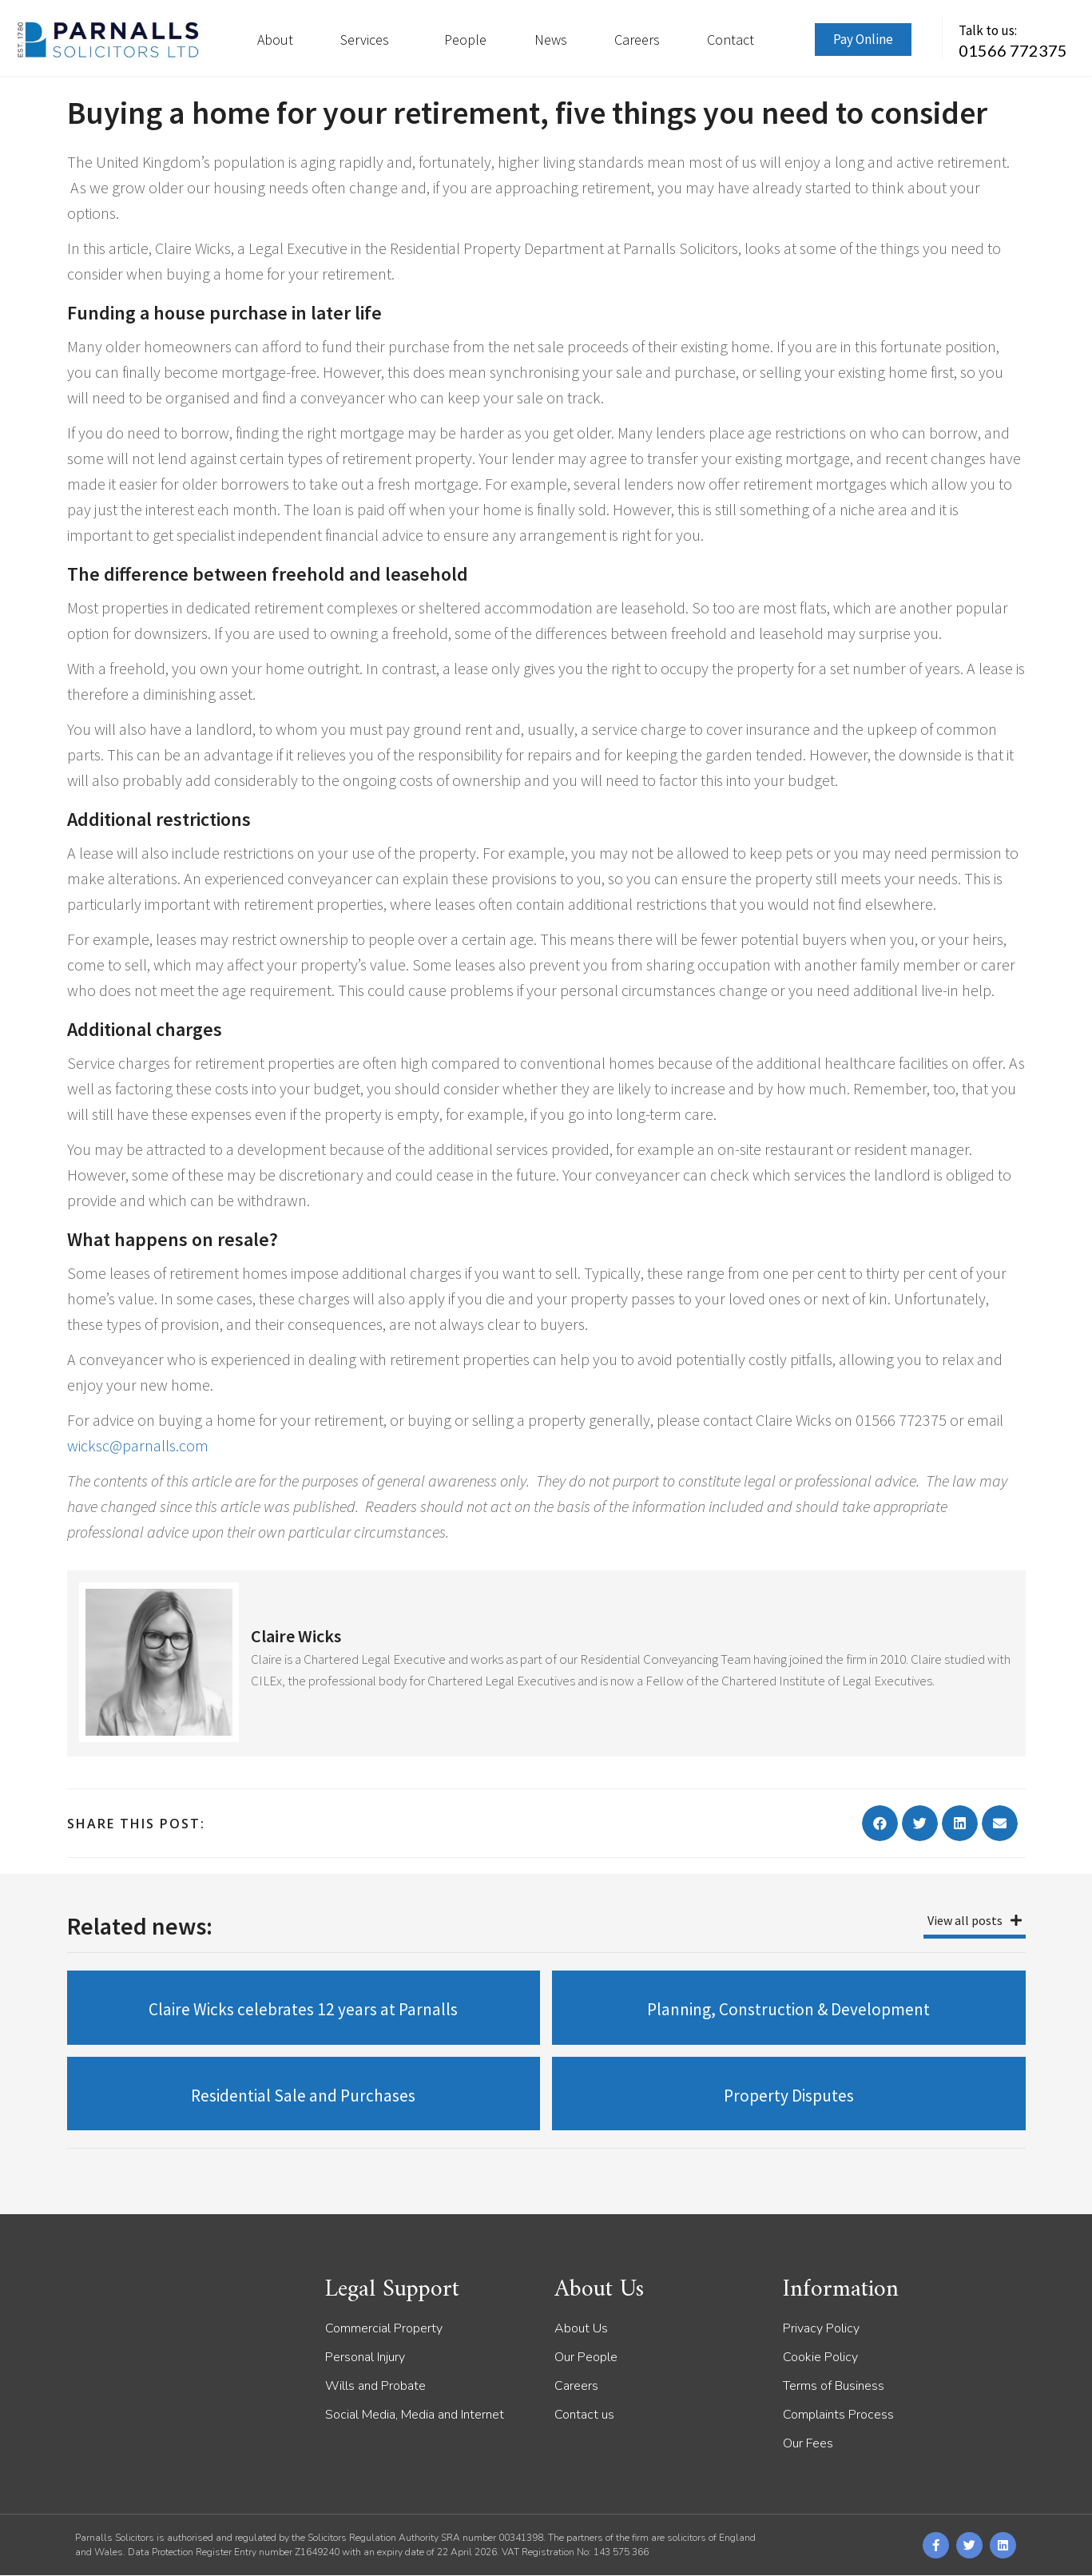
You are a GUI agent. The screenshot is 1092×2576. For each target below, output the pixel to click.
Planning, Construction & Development (788, 2009)
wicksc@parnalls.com (137, 1445)
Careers (637, 39)
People (465, 39)
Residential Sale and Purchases (303, 2095)
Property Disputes (789, 2095)
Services (368, 39)
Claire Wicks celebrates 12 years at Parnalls (303, 2009)
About (275, 39)
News (550, 39)
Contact (730, 39)
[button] (880, 1823)
